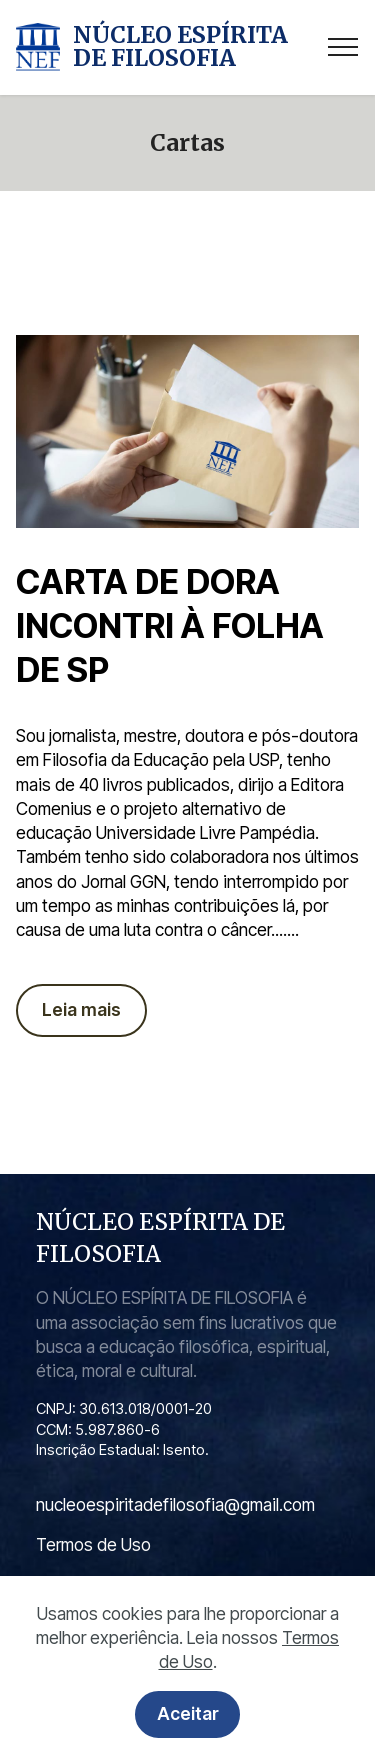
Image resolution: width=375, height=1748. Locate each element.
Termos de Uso (93, 1544)
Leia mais (81, 1009)
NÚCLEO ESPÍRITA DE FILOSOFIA (180, 47)
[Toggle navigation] (343, 47)
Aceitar (188, 1718)
